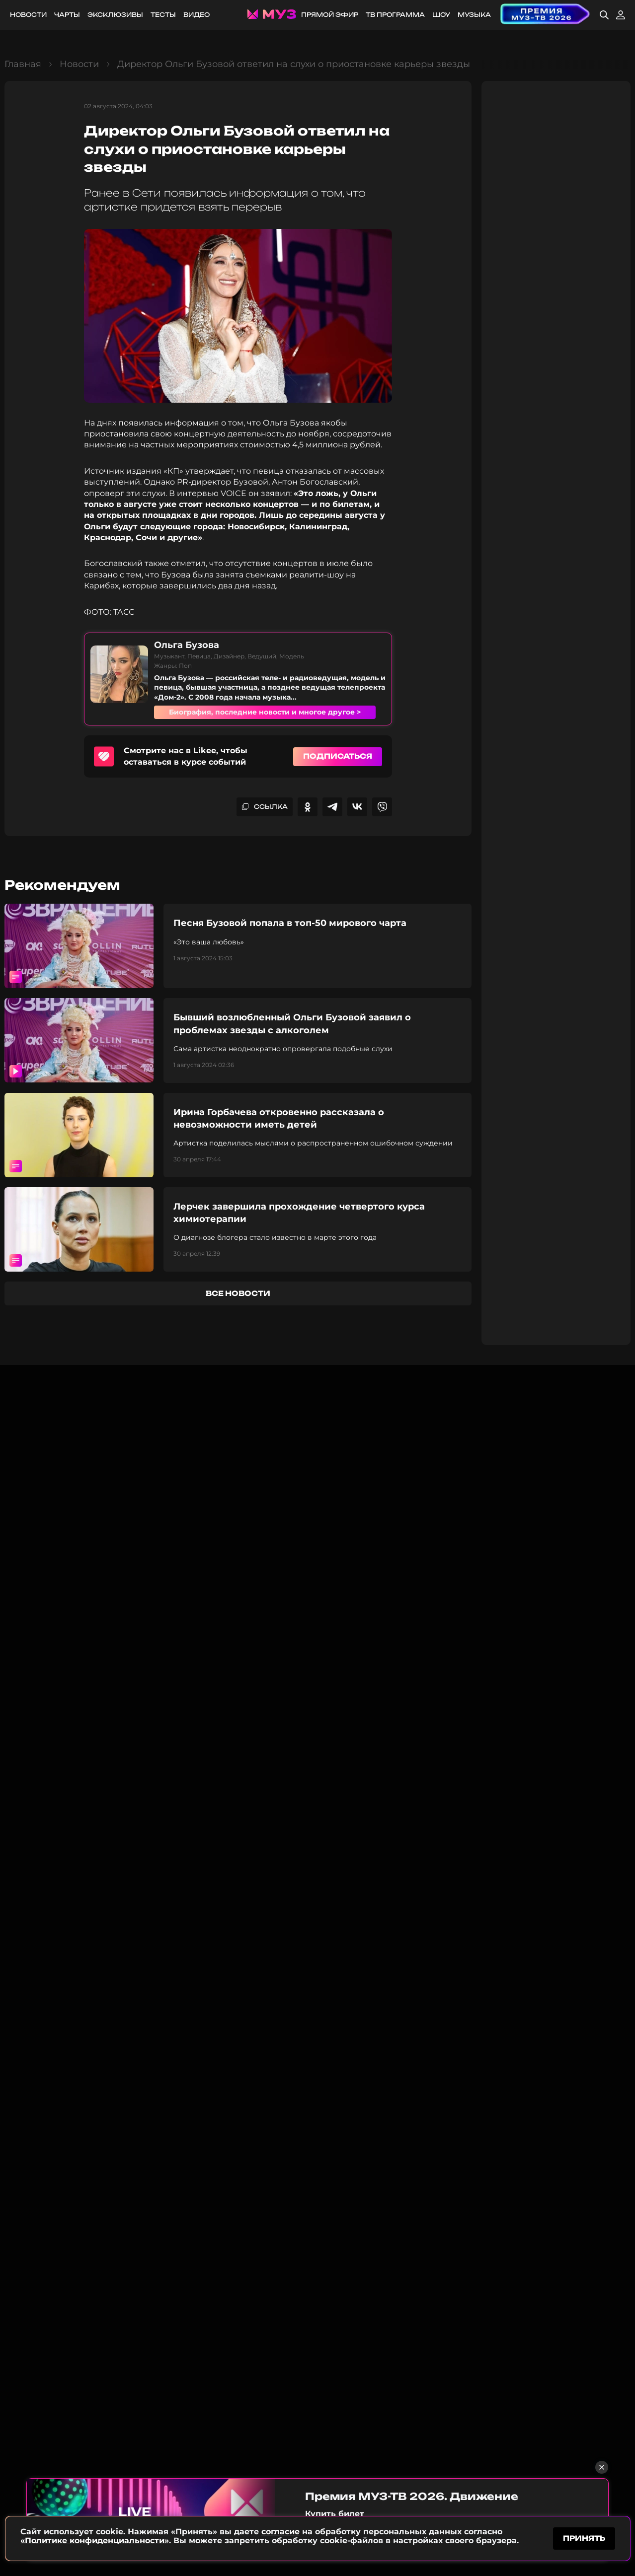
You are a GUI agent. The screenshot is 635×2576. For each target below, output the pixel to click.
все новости (238, 1293)
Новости (28, 14)
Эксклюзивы (115, 14)
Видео (196, 14)
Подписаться (337, 756)
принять (584, 2538)
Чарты (67, 14)
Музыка (474, 14)
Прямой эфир (329, 14)
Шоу (441, 14)
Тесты (163, 14)
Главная (22, 64)
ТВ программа (395, 14)
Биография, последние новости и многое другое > (265, 712)
